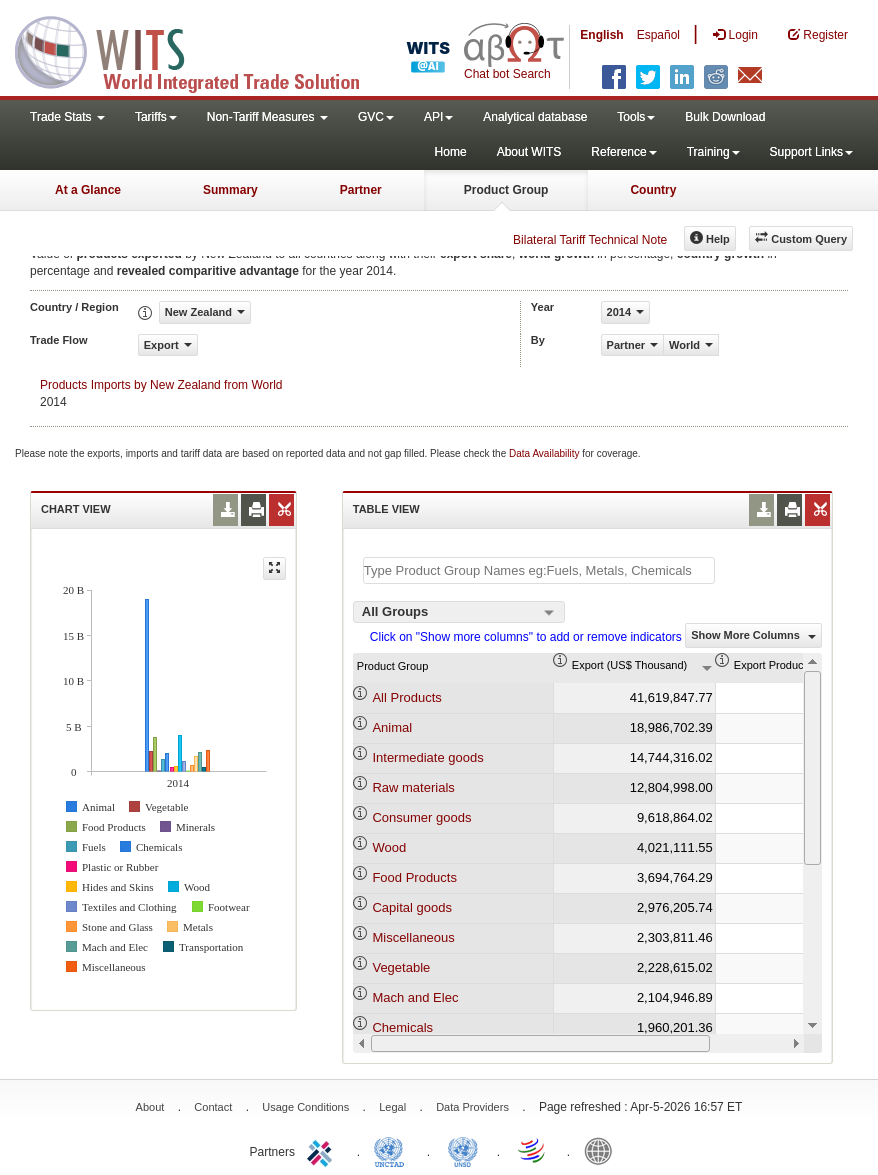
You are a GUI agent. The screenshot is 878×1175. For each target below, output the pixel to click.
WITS (200, 50)
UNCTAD (393, 1150)
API (438, 117)
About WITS (529, 152)
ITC (323, 1150)
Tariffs (156, 117)
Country (653, 190)
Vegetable (401, 967)
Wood (389, 847)
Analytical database (535, 117)
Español (658, 35)
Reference (623, 152)
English (601, 35)
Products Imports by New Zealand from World (161, 385)
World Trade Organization (533, 1150)
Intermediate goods (427, 757)
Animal (392, 727)
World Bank (603, 1150)
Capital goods (412, 907)
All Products (406, 697)
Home (451, 152)
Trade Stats (67, 117)
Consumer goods (421, 817)
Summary (230, 190)
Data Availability (545, 453)
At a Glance (88, 190)
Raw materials (413, 787)
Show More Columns (753, 635)
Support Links (811, 152)
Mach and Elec (415, 997)
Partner (361, 190)
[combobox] (459, 612)
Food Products (414, 877)
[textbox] (539, 570)
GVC (376, 117)
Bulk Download (725, 117)
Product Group (506, 190)
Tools (636, 117)
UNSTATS (463, 1150)
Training (713, 152)
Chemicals (402, 1027)
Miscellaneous (413, 937)
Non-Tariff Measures (267, 117)
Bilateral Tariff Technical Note (590, 240)
